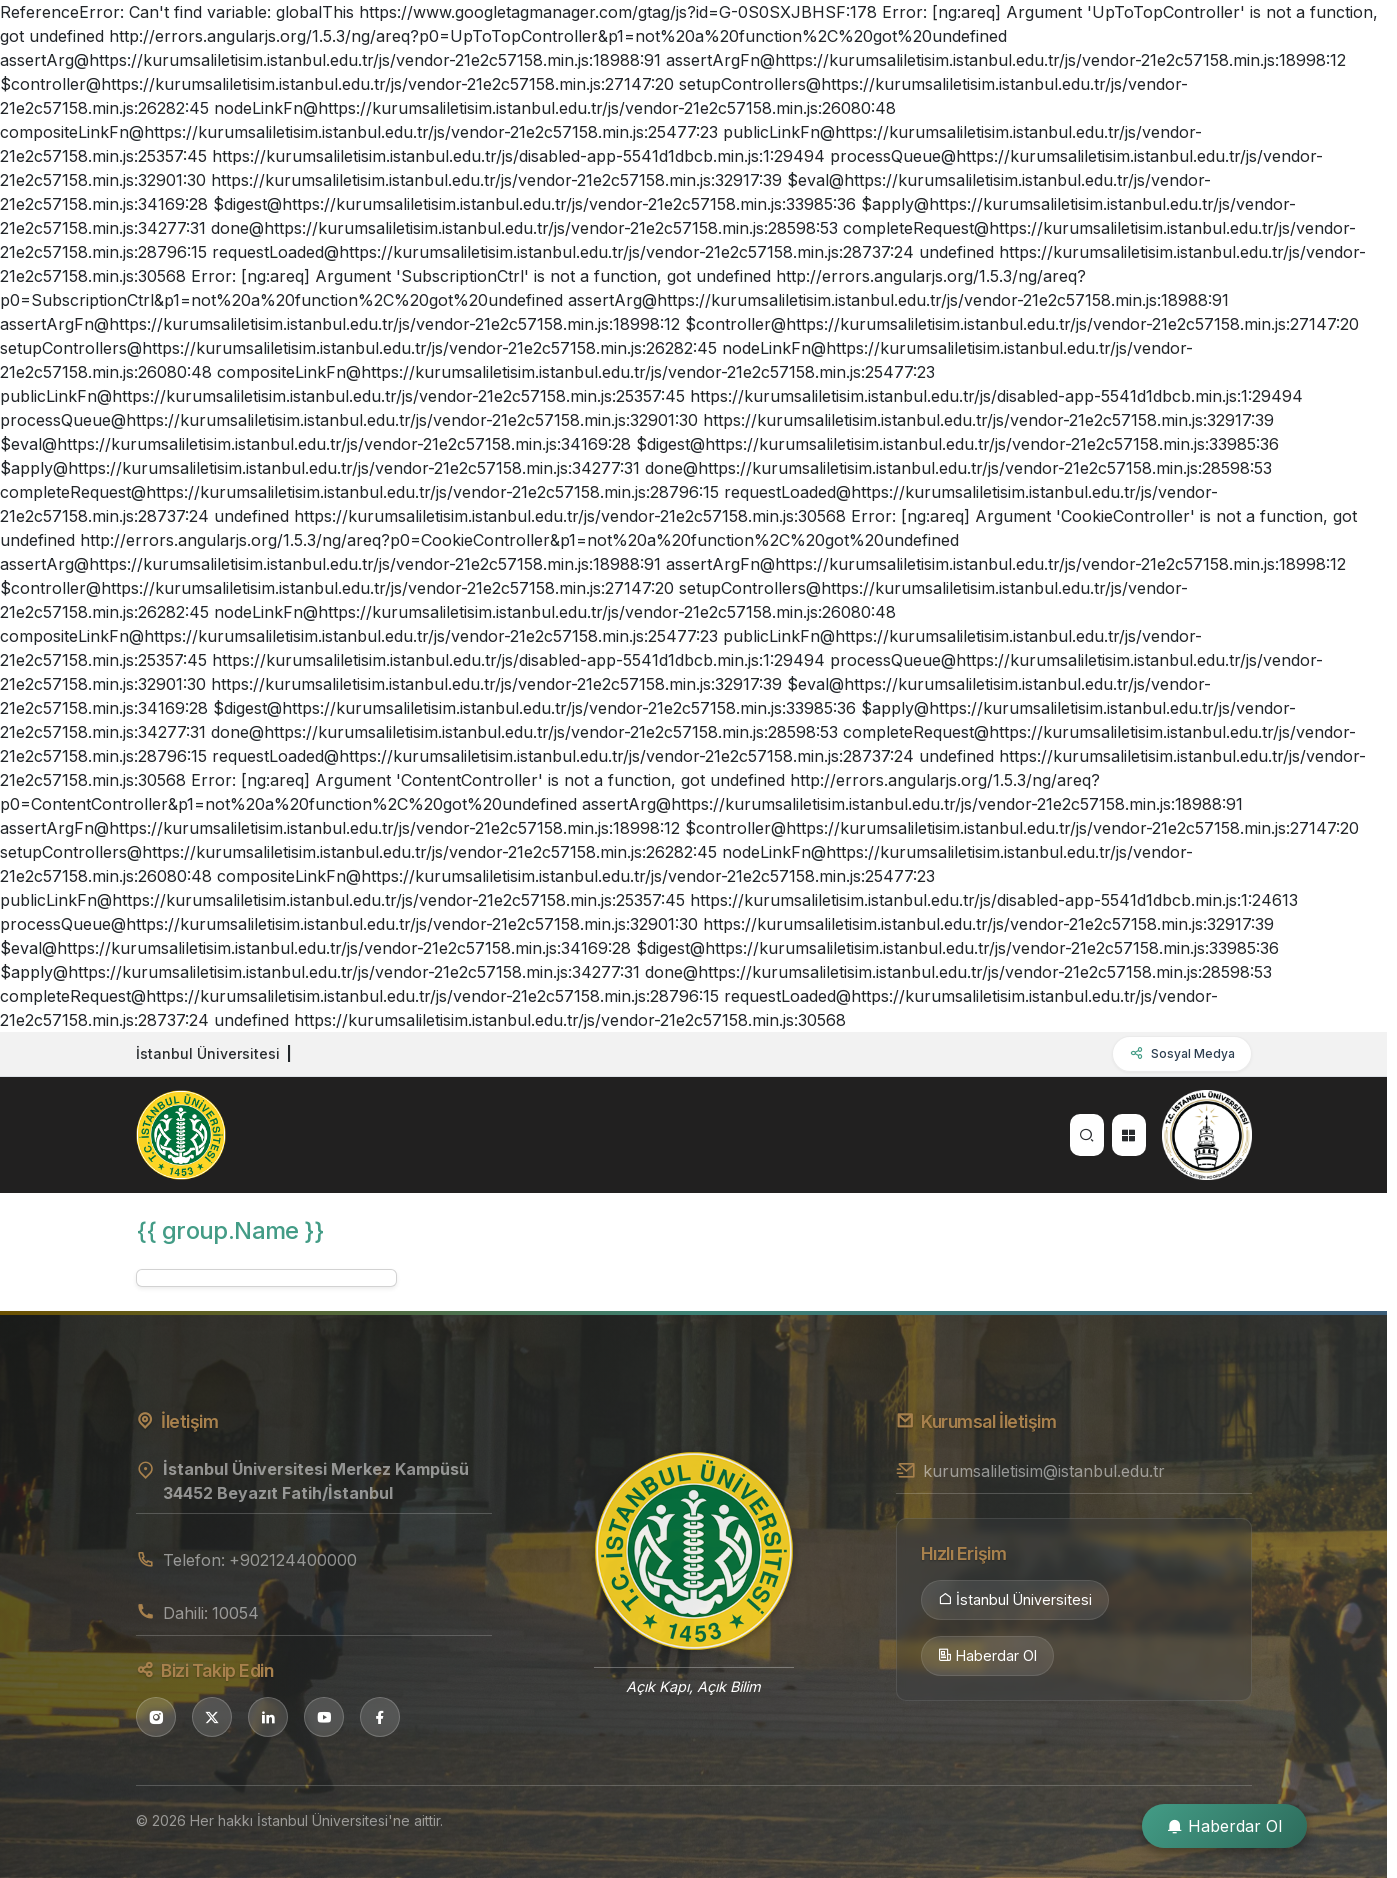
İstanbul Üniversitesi (1015, 1600)
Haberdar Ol (987, 1656)
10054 (235, 1613)
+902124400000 (293, 1560)
